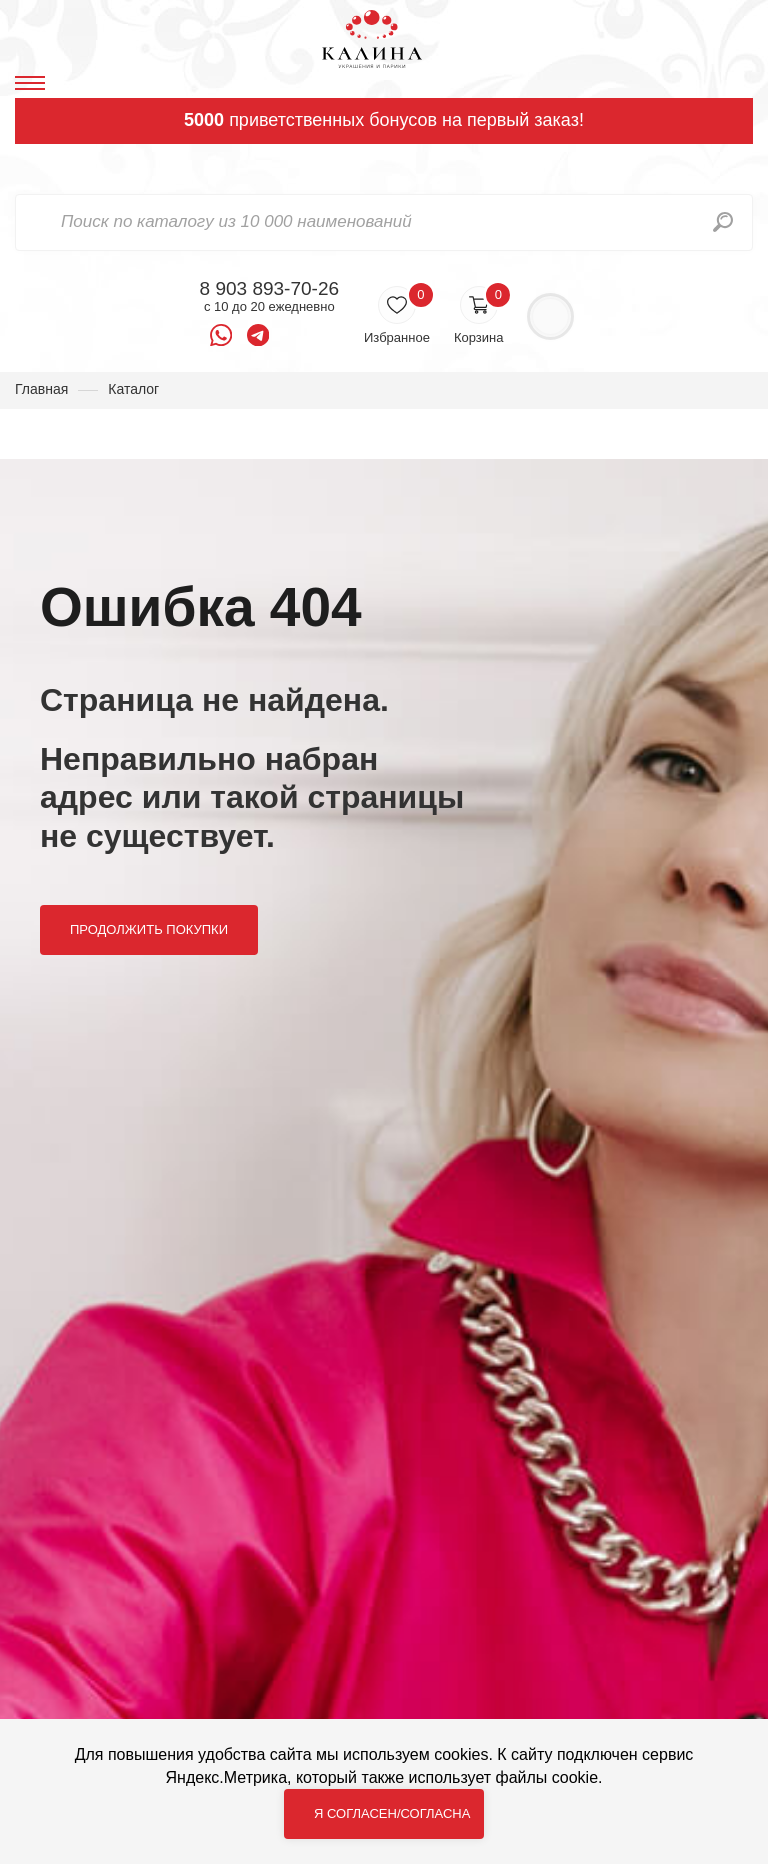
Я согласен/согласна (392, 1813)
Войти (550, 316)
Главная (41, 389)
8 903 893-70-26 (269, 289)
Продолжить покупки (149, 929)
